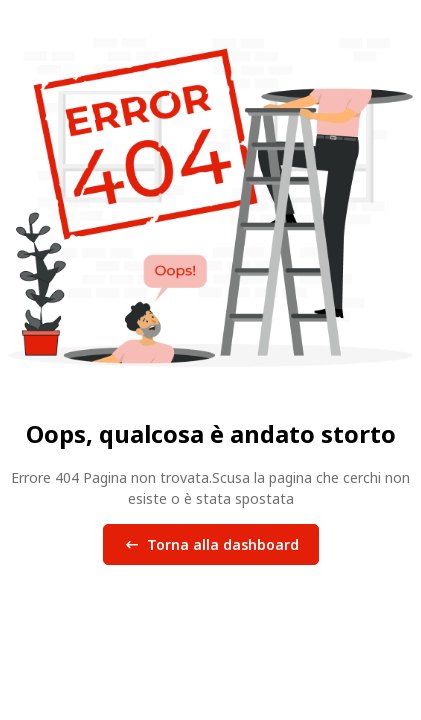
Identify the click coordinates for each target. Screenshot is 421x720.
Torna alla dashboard (211, 545)
